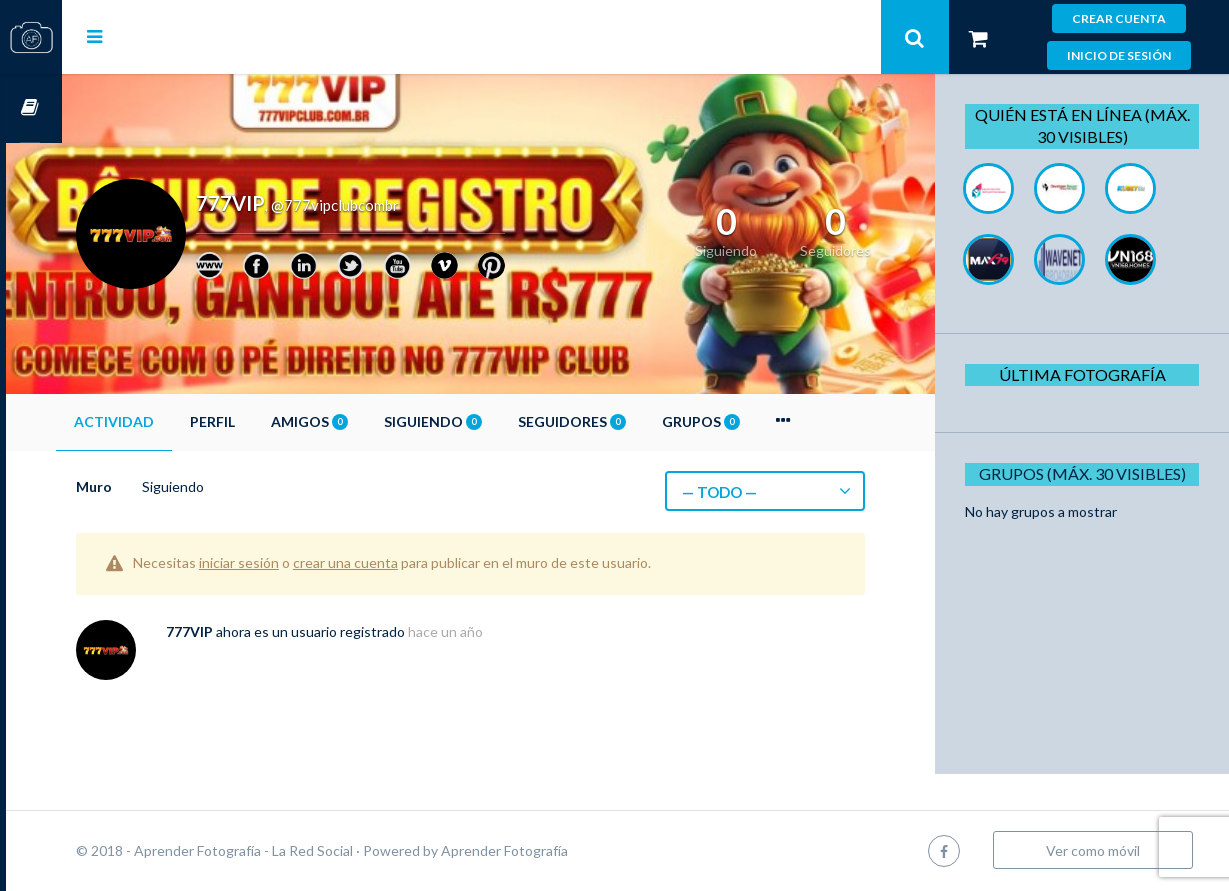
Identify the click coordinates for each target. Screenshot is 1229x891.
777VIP (245, 631)
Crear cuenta (1119, 18)
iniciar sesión (295, 562)
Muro (150, 486)
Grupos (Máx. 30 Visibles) (1088, 473)
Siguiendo (489, 421)
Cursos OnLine (31, 108)
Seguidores (628, 421)
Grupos (757, 421)
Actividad (170, 421)
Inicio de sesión (1119, 55)
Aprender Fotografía (560, 850)
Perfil (268, 421)
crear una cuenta (401, 562)
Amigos (365, 421)
